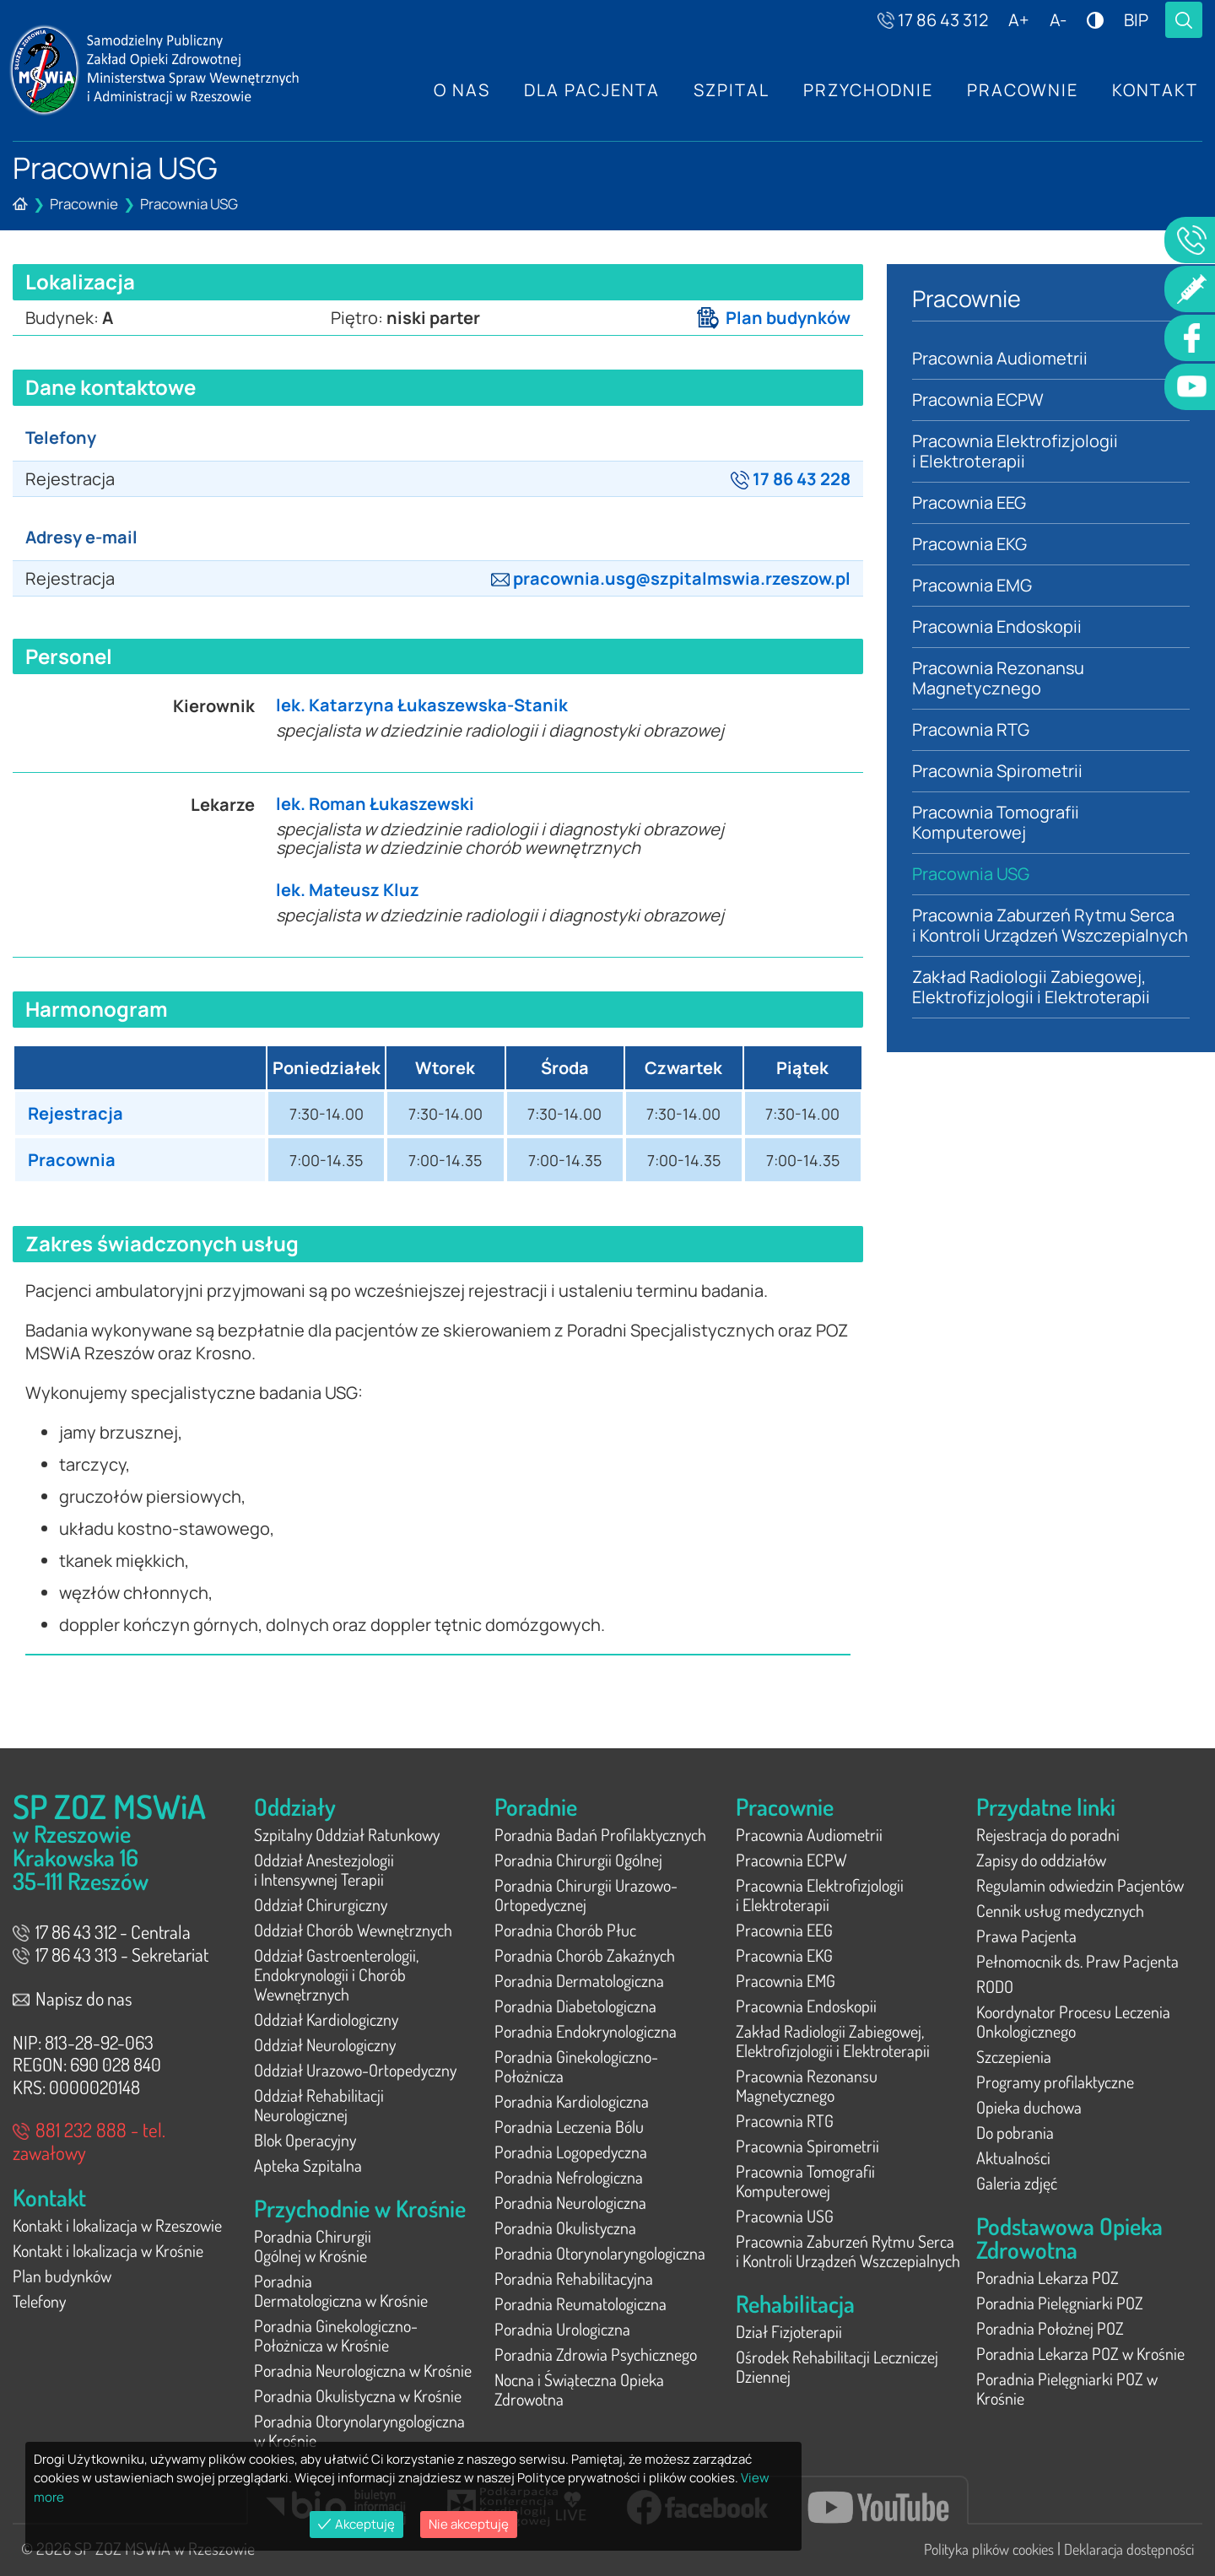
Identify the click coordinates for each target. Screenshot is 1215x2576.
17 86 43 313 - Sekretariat (110, 1954)
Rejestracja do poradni (1048, 1834)
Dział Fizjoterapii (789, 2331)
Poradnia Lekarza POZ (1047, 2277)
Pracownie (1022, 89)
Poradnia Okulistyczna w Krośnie (358, 2395)
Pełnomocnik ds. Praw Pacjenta (1077, 1961)
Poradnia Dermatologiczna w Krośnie (341, 2290)
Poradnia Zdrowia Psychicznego (595, 2354)
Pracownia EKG (969, 543)
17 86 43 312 (933, 19)
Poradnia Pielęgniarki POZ (1059, 2303)
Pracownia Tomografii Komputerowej (995, 822)
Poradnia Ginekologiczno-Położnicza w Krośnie (336, 2335)
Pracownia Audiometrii (1000, 358)
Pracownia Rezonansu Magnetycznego (998, 677)
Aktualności (1013, 2157)
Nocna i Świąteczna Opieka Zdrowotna (579, 2389)
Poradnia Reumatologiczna (580, 2303)
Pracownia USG (189, 203)
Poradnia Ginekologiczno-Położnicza (576, 2066)
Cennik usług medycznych (1060, 1910)
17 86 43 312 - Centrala (102, 1931)
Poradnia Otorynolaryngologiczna (599, 2253)
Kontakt (1155, 89)
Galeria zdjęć (1016, 2183)
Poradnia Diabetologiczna (575, 2006)
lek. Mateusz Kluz (347, 889)
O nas (462, 89)
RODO (994, 1986)
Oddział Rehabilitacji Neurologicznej (319, 2104)
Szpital (732, 89)
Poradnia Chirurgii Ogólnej (578, 1860)
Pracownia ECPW (978, 399)
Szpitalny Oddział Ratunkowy (347, 1834)
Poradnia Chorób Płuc (565, 1930)
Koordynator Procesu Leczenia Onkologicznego (1073, 2021)
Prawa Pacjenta (1026, 1936)
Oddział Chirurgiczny (320, 1904)
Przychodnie (868, 89)
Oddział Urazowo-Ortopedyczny (355, 2070)
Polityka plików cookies (989, 2549)
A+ (1018, 19)
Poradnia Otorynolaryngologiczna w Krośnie (359, 2430)
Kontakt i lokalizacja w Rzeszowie (117, 2225)
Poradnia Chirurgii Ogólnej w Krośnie (312, 2245)
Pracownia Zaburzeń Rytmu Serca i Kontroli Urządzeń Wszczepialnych (1050, 925)
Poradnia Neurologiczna (570, 2202)
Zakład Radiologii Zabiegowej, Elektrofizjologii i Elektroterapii (1031, 986)
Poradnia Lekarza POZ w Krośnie (1080, 2353)
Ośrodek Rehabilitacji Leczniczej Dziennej (837, 2366)
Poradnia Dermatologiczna (579, 1980)
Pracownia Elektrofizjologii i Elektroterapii (1015, 451)
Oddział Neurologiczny (325, 2044)
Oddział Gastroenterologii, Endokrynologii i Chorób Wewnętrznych (336, 1974)
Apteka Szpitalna (308, 2165)
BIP (1136, 19)
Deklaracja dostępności (1129, 2549)
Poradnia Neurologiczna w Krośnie (363, 2370)
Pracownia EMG (972, 585)
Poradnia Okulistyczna (565, 2227)
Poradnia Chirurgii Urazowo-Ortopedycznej (586, 1894)
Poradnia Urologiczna (562, 2329)
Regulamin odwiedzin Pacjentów (1080, 1885)
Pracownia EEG (969, 502)
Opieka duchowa (1029, 2107)
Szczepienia (1013, 2056)
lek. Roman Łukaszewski (375, 803)
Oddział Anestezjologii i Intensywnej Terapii (324, 1869)
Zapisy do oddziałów (1041, 1860)
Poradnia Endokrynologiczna (585, 2031)
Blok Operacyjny (305, 2140)
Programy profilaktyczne (1055, 2082)
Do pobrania (1015, 2132)
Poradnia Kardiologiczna (571, 2101)
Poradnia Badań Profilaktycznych (600, 1834)
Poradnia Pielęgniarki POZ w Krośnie (1067, 2388)
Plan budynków (773, 317)
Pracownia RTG (970, 729)
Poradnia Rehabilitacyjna (573, 2278)
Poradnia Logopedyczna (570, 2152)
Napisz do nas (72, 1998)
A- (1058, 19)
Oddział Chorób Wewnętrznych (353, 1930)
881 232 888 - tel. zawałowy (89, 2140)
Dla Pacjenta (592, 89)
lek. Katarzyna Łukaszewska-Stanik (422, 705)
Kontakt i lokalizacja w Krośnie (108, 2250)
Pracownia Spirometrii (997, 770)
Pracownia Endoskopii (997, 626)
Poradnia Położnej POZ (1050, 2328)
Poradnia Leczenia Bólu (569, 2126)
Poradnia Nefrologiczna (568, 2177)
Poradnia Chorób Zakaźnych (584, 1955)
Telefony (39, 2301)
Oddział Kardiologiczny (326, 2019)
